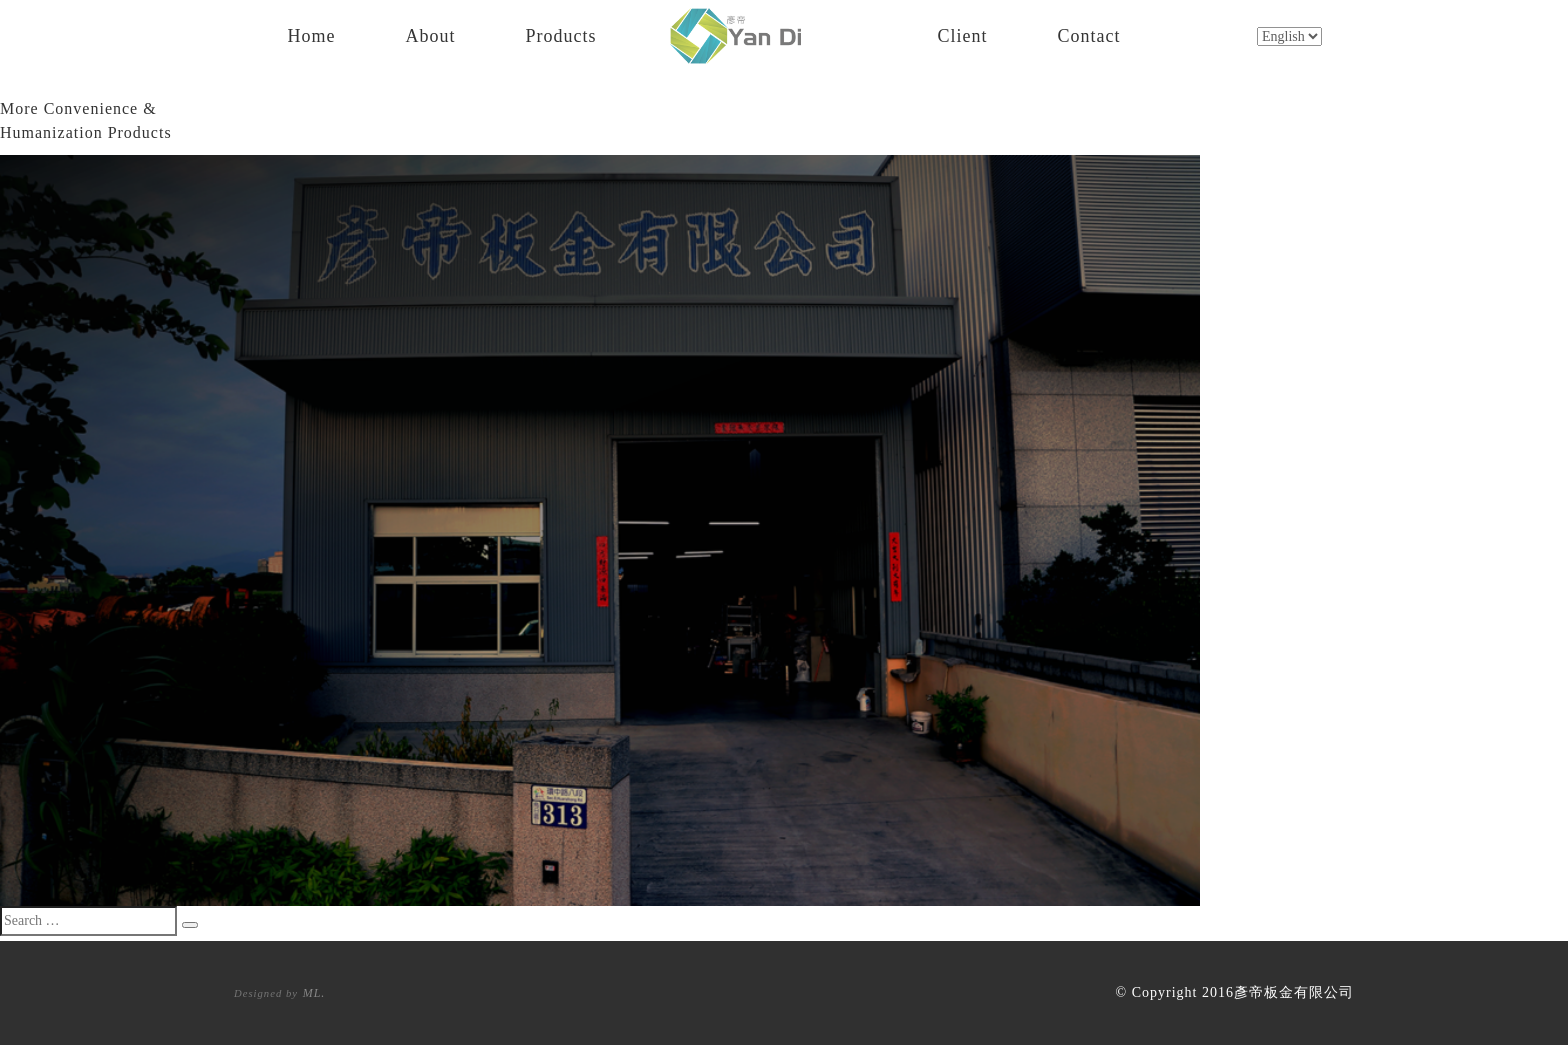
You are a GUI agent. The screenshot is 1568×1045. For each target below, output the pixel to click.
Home (312, 33)
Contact (1089, 33)
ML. (314, 993)
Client (963, 33)
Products (561, 33)
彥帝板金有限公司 (1294, 992)
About (431, 33)
